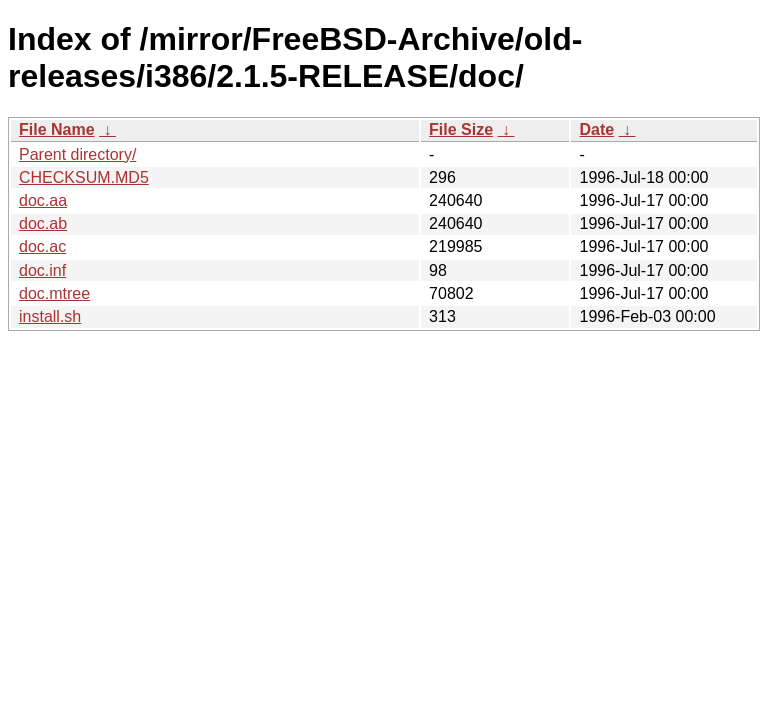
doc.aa (43, 200)
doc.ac (42, 246)
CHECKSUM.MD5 (84, 177)
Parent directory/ (77, 154)
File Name (57, 129)
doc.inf (42, 270)
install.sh (50, 316)
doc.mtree (54, 293)
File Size (461, 129)
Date (596, 129)
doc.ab (43, 223)
